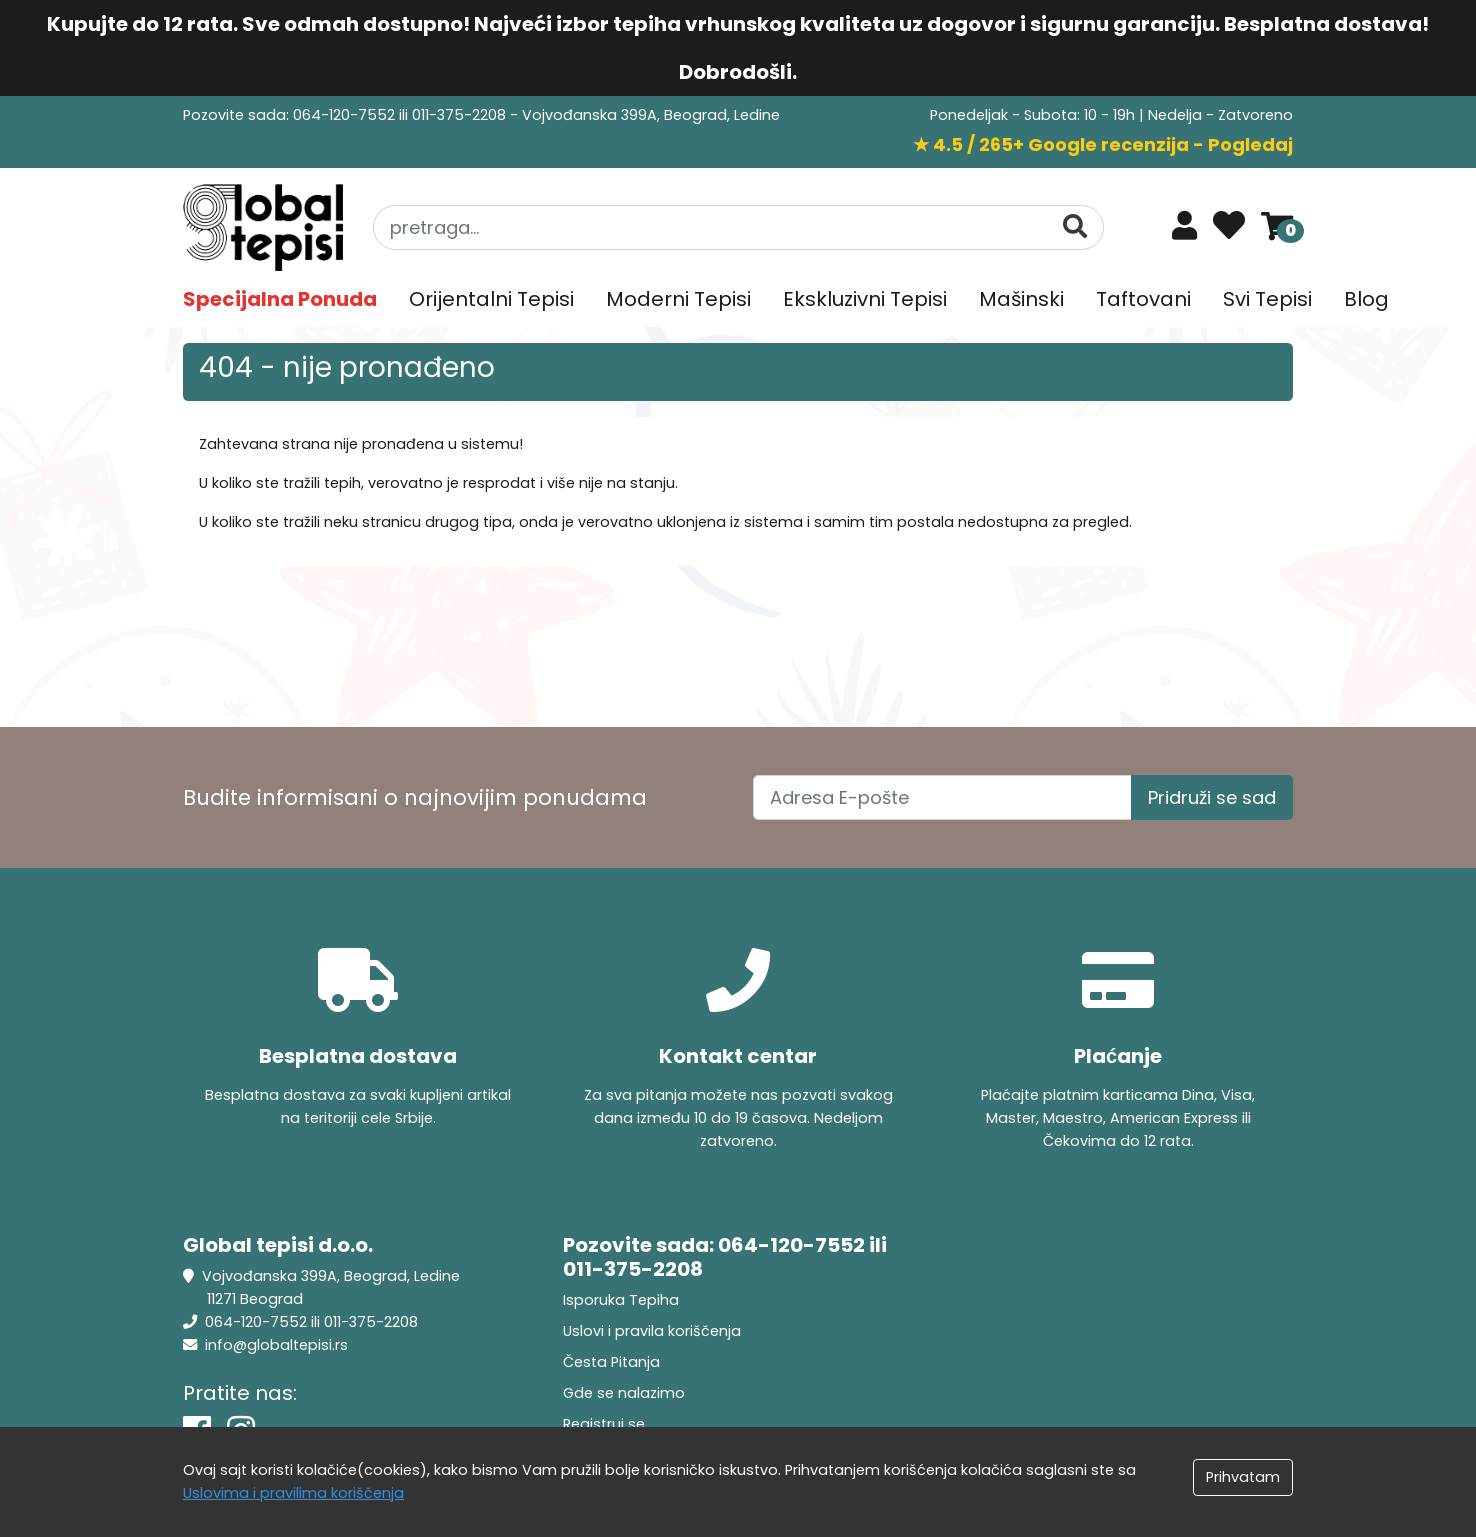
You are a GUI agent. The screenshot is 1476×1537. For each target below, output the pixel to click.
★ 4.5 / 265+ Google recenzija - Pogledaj (1103, 144)
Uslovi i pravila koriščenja (652, 1331)
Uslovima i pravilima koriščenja (293, 1493)
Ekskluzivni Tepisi (865, 299)
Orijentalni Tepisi (491, 299)
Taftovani (1143, 299)
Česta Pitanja (611, 1362)
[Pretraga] (1075, 226)
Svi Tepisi (1267, 299)
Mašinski (1021, 299)
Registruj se (604, 1424)
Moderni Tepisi (678, 299)
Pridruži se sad (1212, 797)
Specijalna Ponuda (280, 299)
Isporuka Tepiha (621, 1300)
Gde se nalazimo (624, 1393)
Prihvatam (1243, 1477)
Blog (1366, 299)
